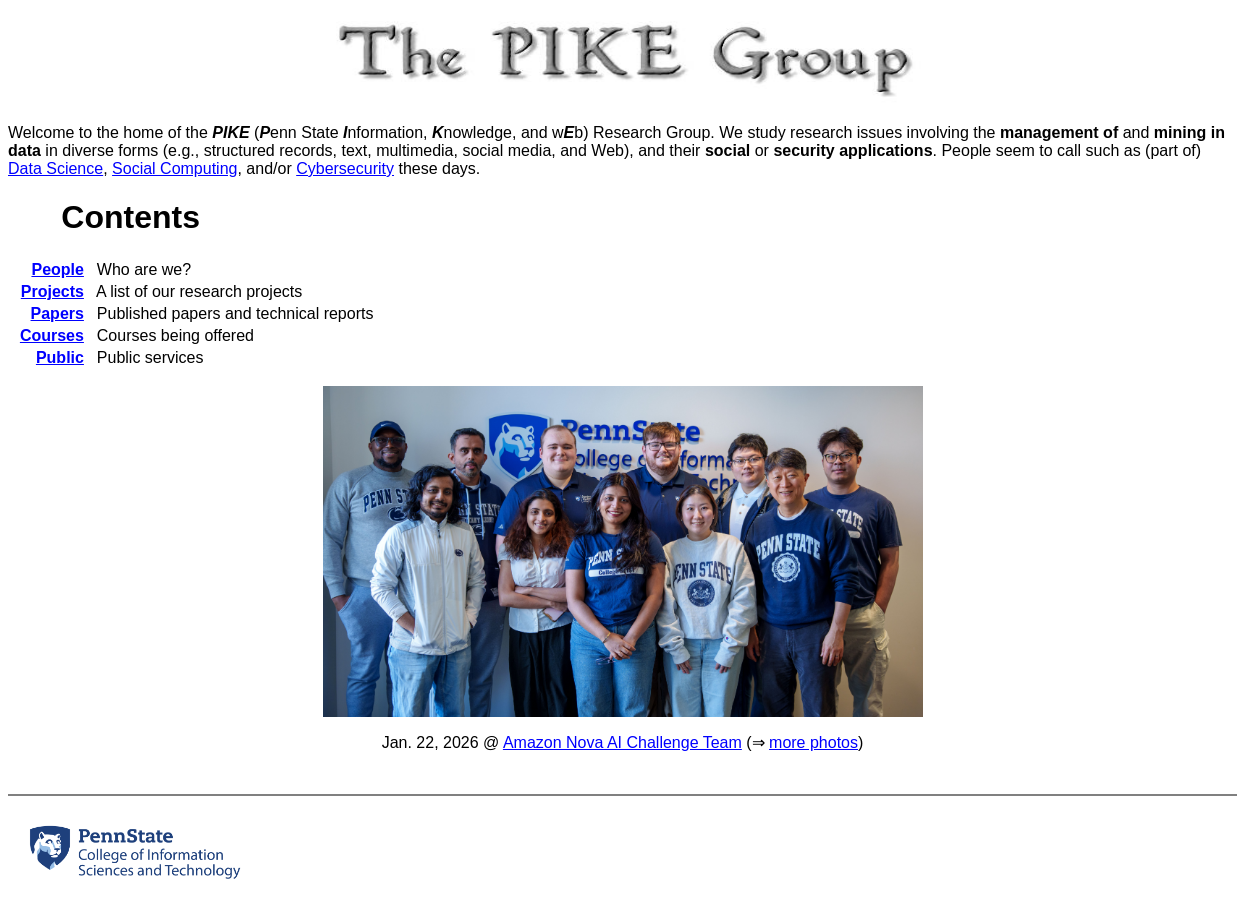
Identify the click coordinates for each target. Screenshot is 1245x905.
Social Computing (174, 168)
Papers (57, 313)
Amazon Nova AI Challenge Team (622, 742)
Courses (52, 335)
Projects (52, 291)
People (57, 269)
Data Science (55, 168)
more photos (813, 742)
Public (60, 357)
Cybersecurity (345, 168)
